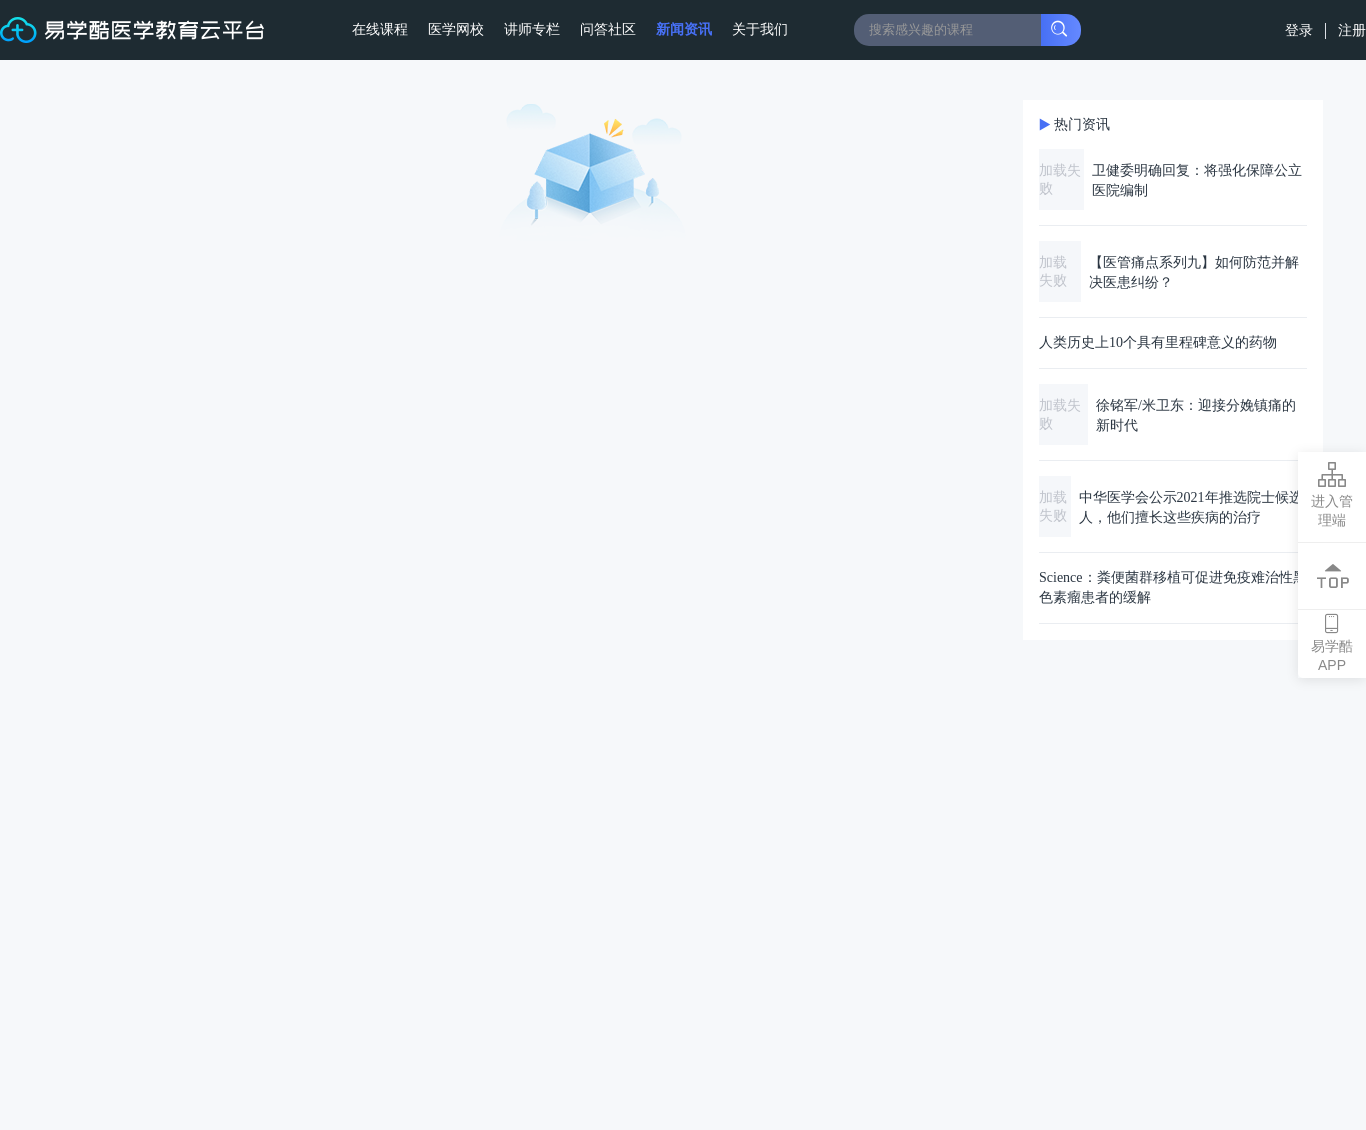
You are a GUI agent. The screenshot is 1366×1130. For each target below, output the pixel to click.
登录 (1301, 30)
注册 (1352, 30)
